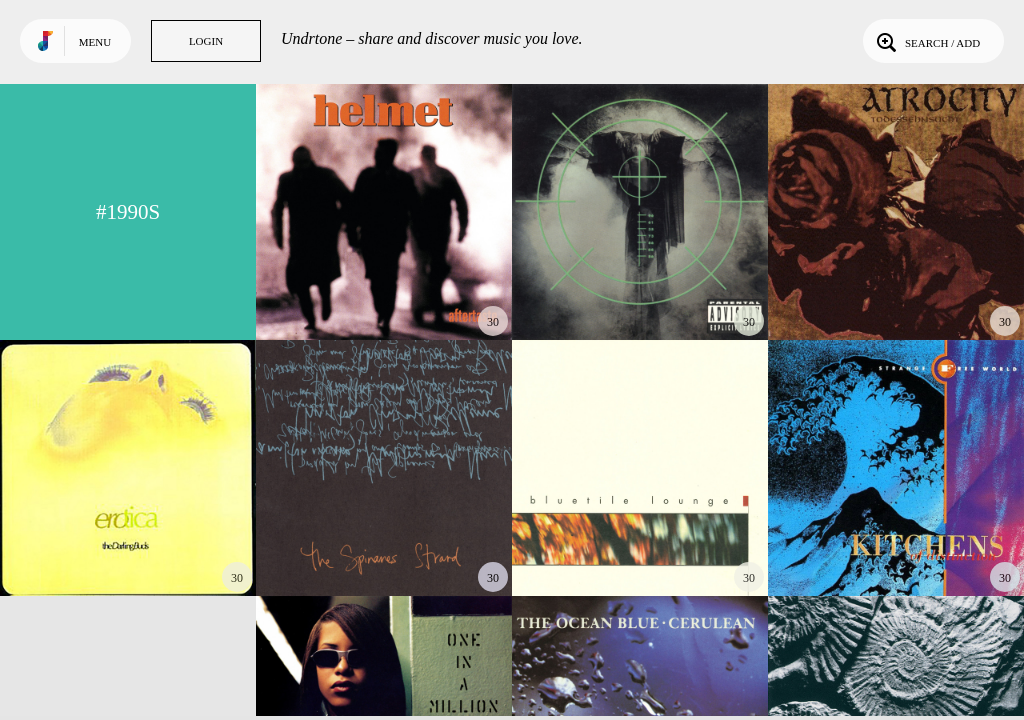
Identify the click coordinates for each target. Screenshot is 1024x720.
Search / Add (926, 41)
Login (206, 41)
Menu (95, 42)
